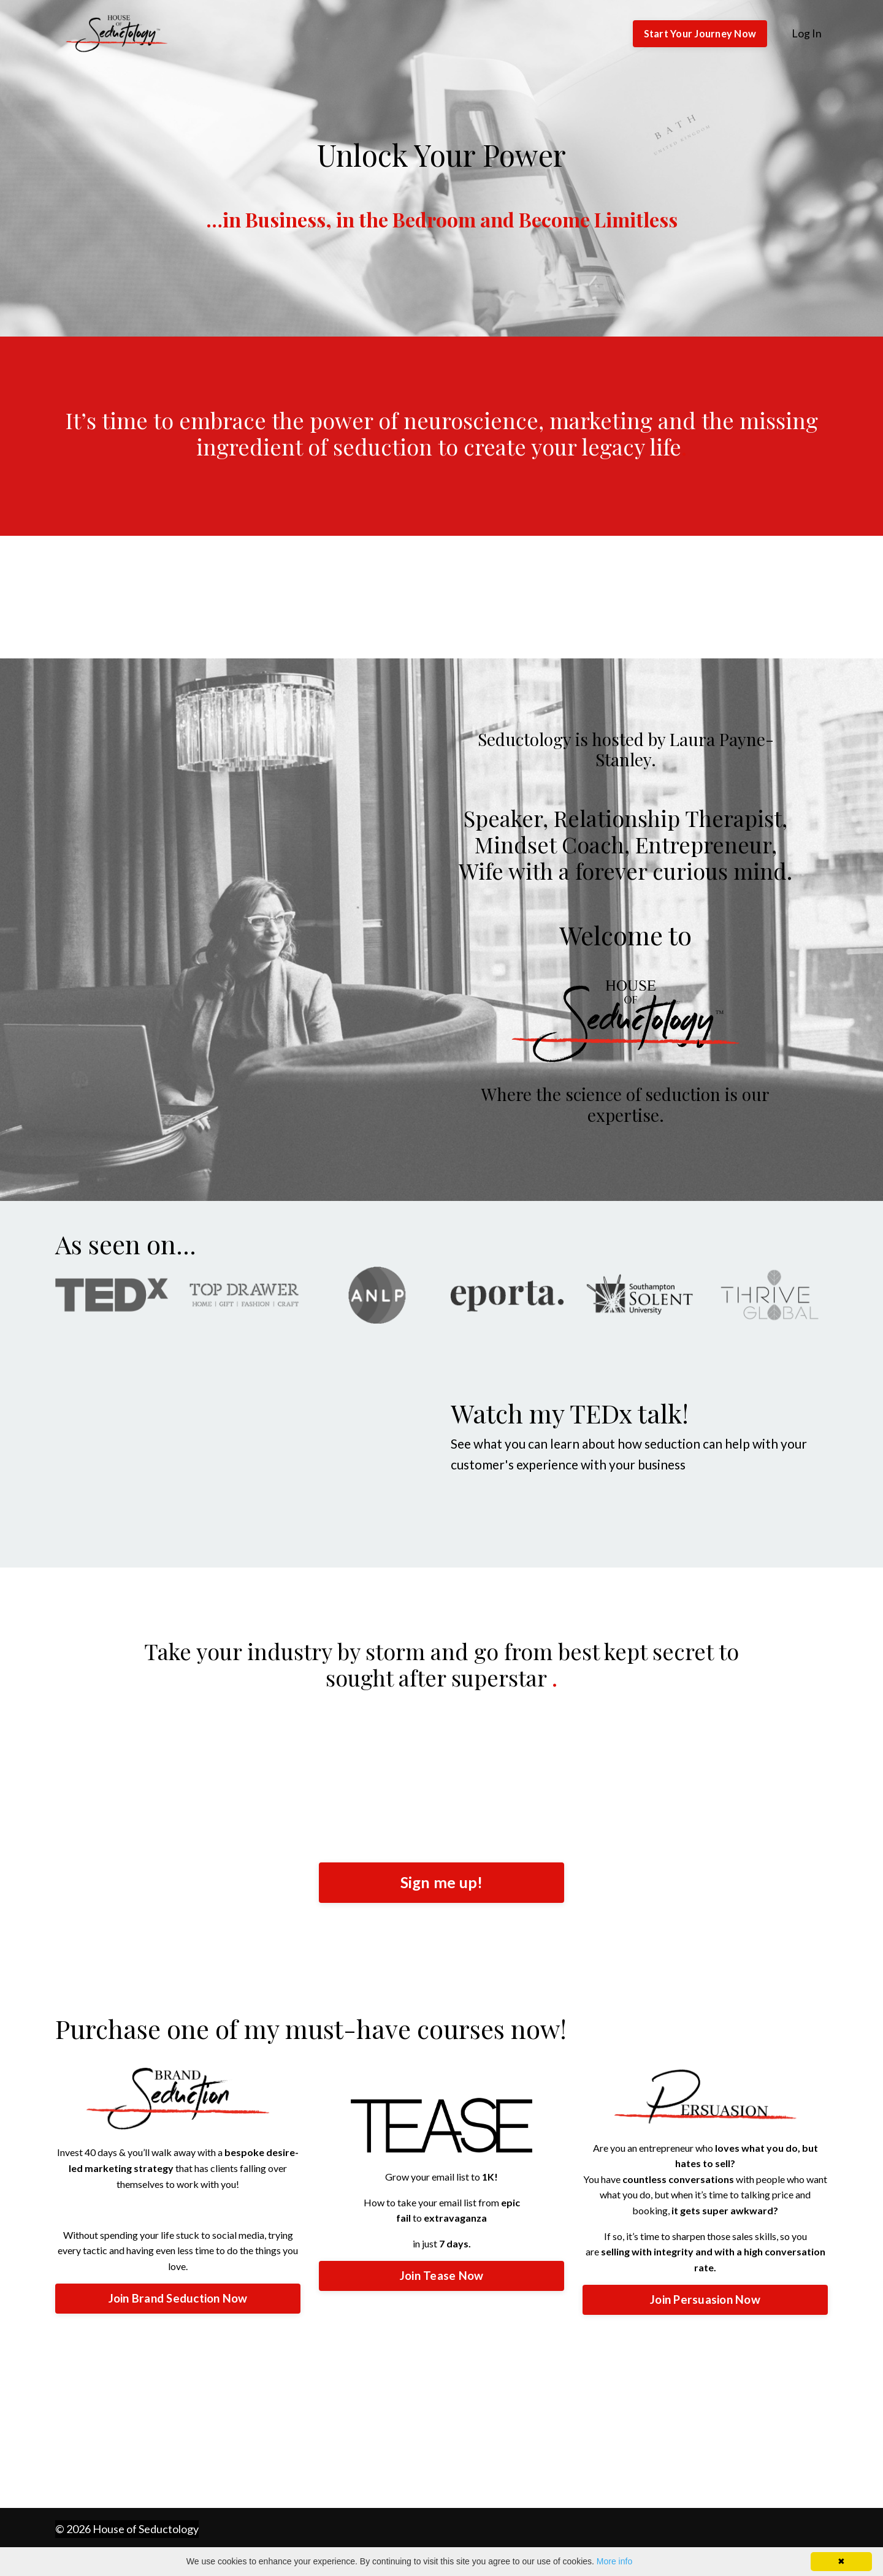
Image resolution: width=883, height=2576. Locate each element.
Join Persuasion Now (705, 2300)
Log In (807, 33)
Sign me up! (441, 1883)
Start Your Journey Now (700, 33)
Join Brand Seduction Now (178, 2299)
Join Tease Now (442, 2276)
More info (614, 2561)
